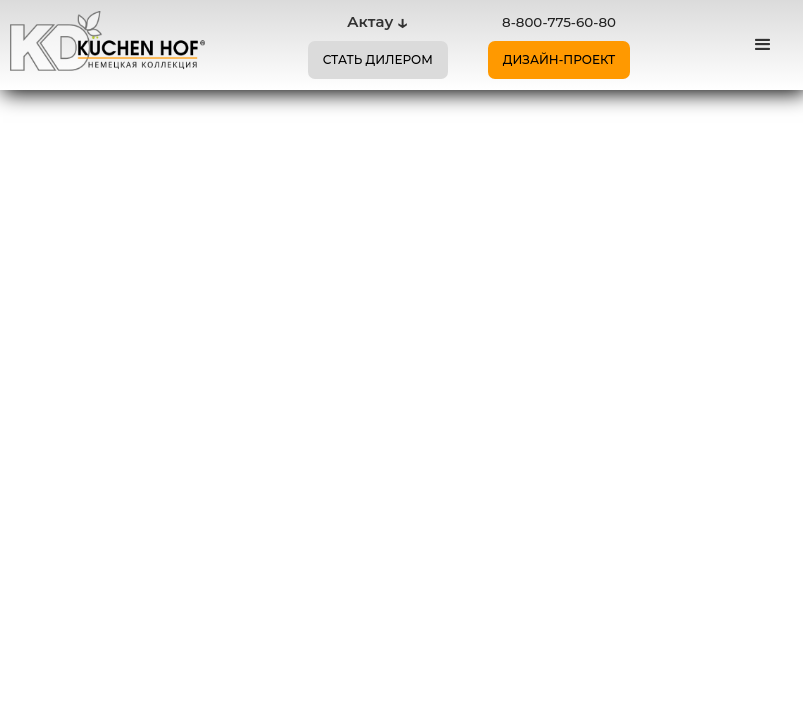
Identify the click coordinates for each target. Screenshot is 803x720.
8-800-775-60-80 (559, 22)
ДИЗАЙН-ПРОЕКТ (559, 59)
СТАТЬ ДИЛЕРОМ (378, 59)
